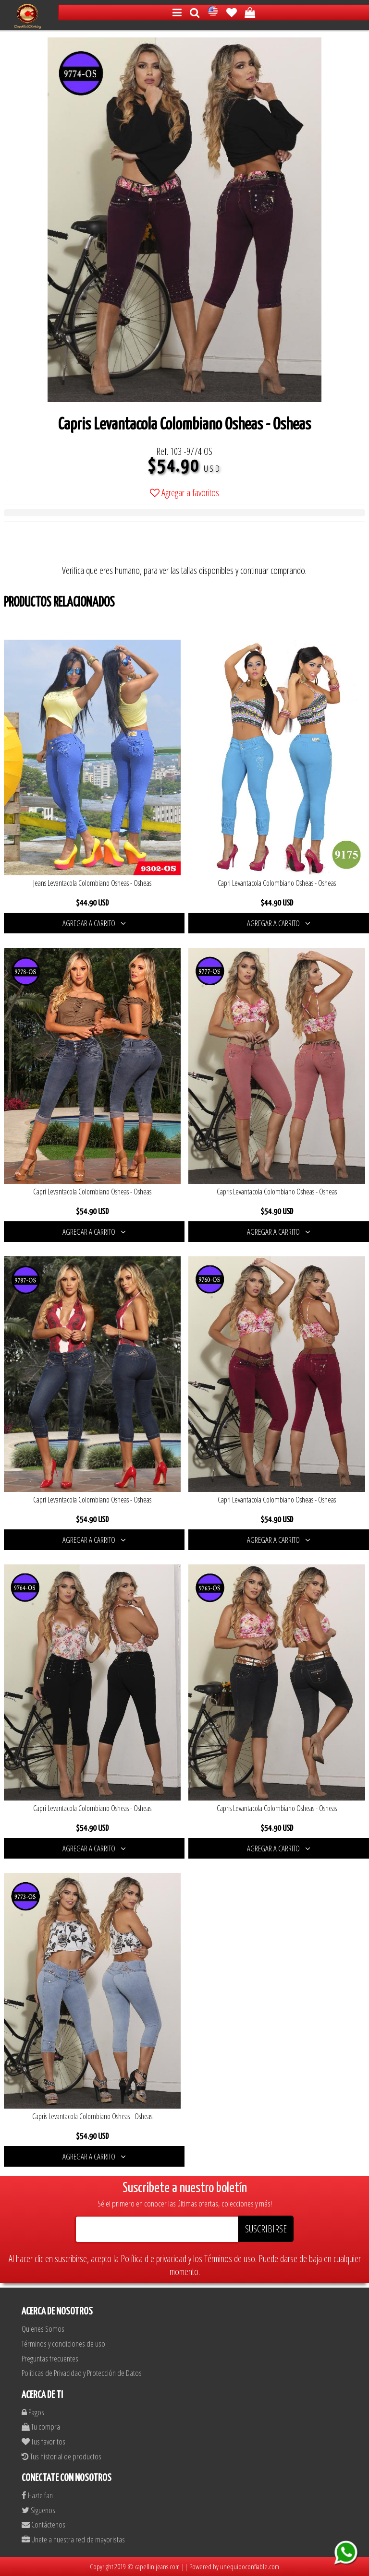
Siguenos (38, 2510)
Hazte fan (37, 2495)
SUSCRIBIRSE (266, 2228)
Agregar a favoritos (184, 492)
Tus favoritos (43, 2441)
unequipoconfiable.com (249, 2566)
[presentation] (77, 545)
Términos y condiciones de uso (63, 2343)
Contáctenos (43, 2524)
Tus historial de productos (61, 2456)
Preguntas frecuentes (50, 2358)
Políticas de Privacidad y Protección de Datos (82, 2372)
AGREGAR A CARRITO (94, 923)
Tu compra (41, 2426)
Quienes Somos (43, 2328)
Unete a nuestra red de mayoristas (73, 2539)
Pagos (33, 2412)
